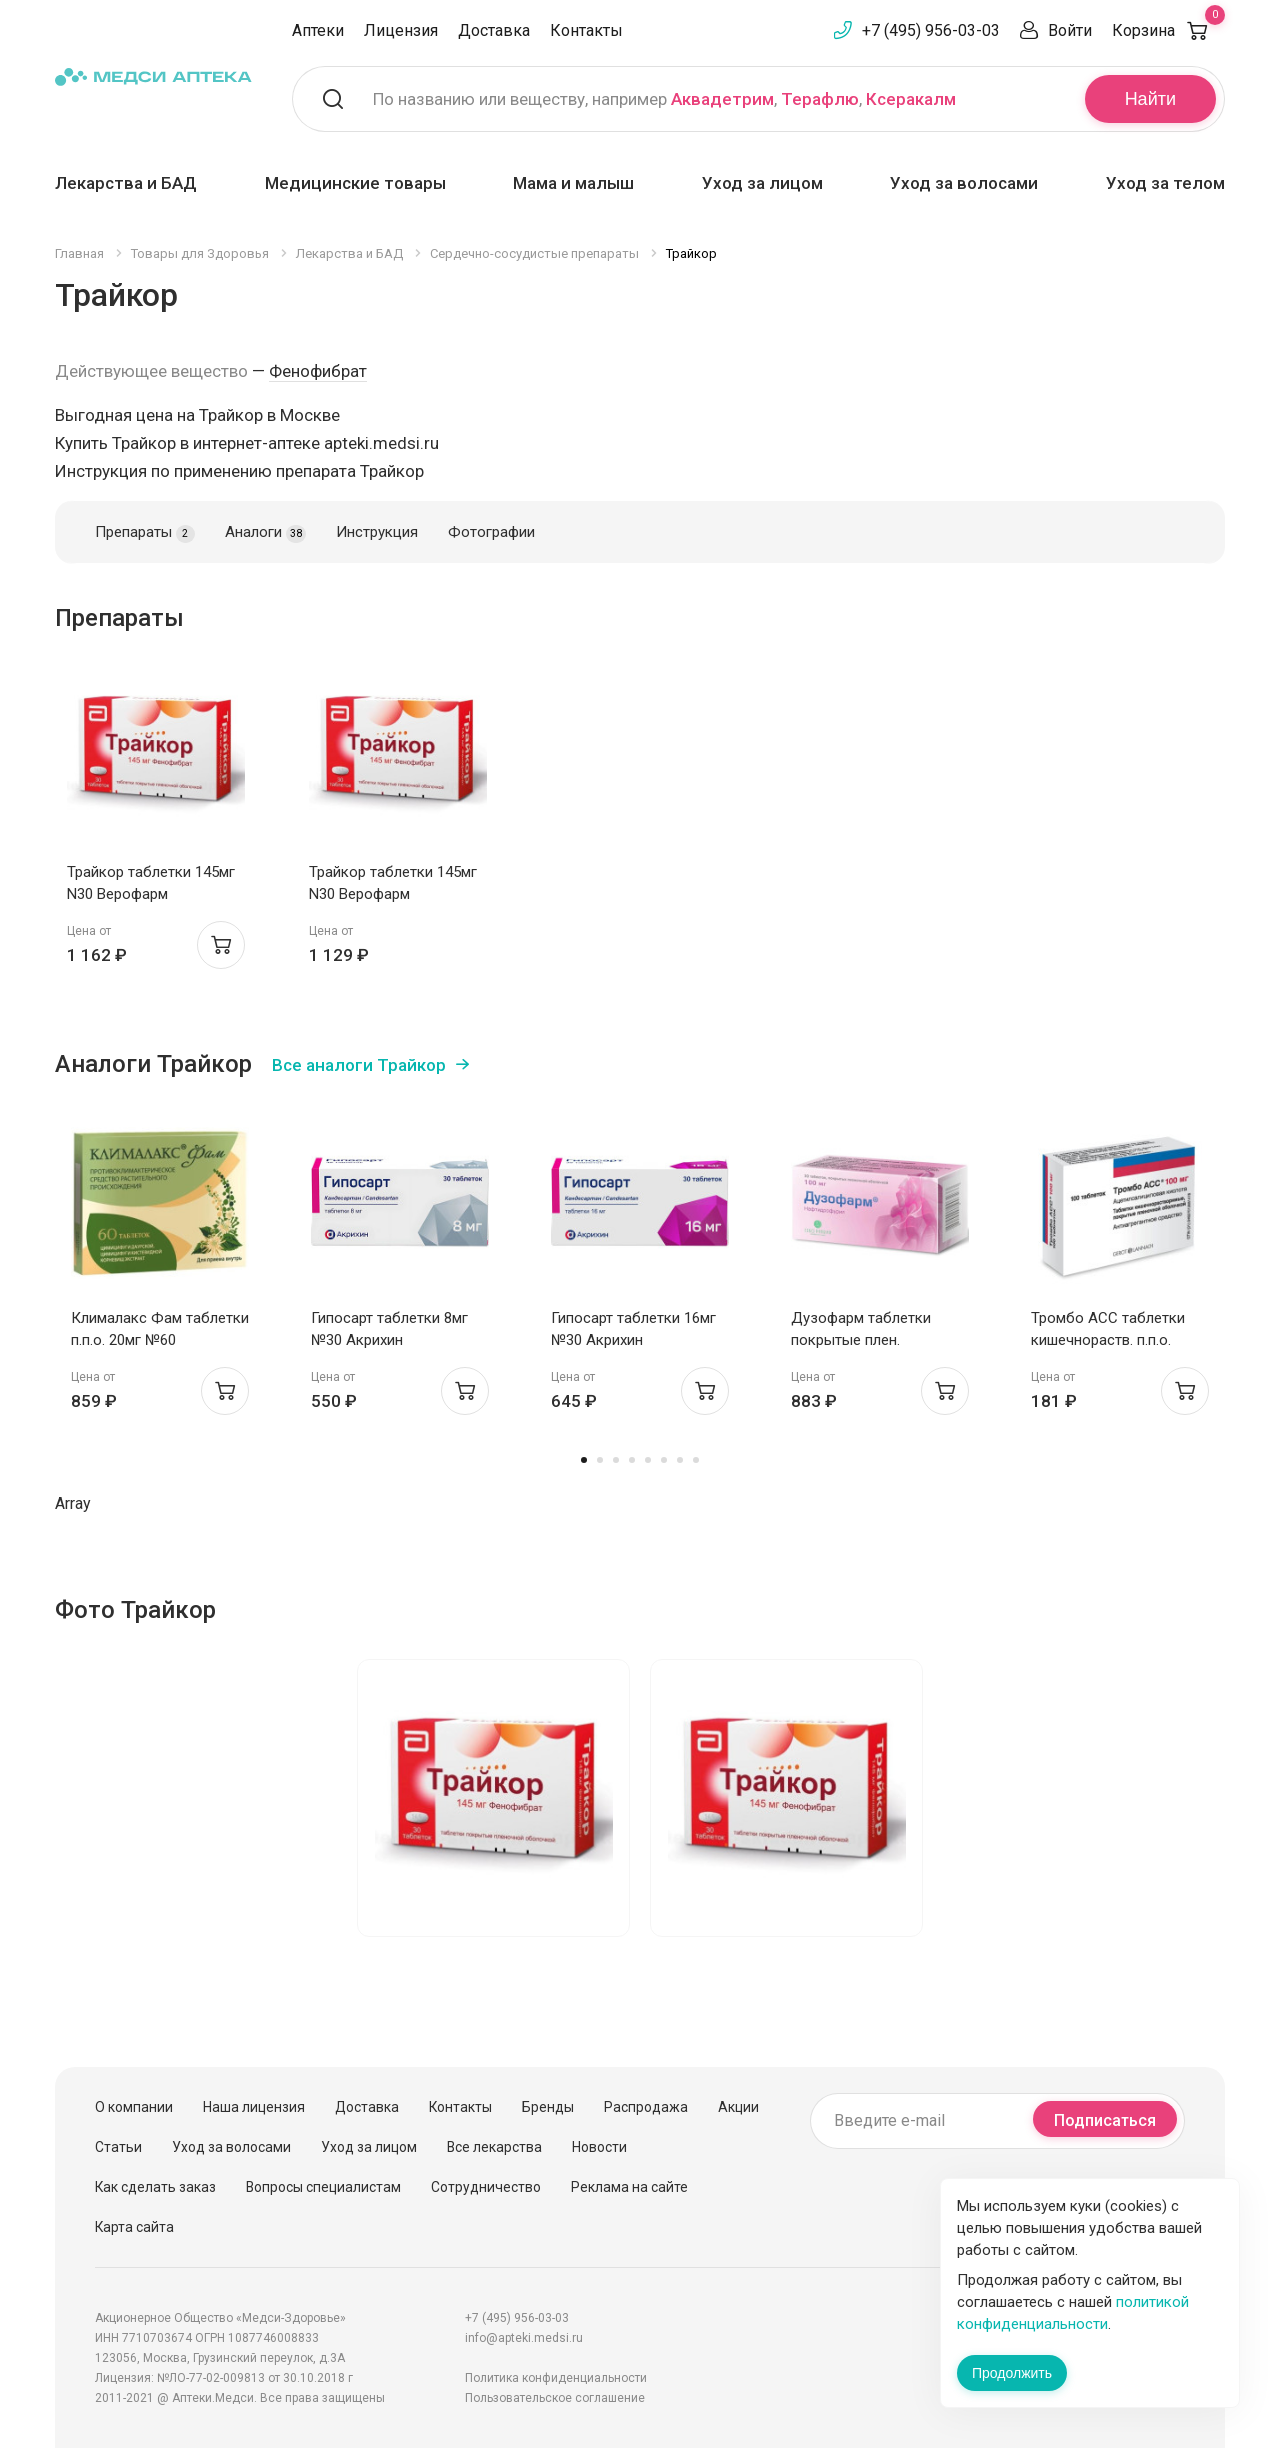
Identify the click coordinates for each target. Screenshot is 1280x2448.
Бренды (548, 2107)
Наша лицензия (254, 2107)
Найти (1150, 99)
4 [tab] (632, 1460)
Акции (738, 2107)
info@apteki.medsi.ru (524, 2338)
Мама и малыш (573, 183)
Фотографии (491, 532)
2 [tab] (600, 1460)
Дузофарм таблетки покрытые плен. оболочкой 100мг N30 (866, 1340)
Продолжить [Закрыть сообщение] (1012, 2373)
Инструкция (377, 532)
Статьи (118, 2147)
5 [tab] (648, 1460)
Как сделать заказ (155, 2187)
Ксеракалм (911, 99)
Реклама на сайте (629, 2187)
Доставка (494, 30)
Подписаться (1105, 2120)
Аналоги (265, 533)
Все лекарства (494, 2147)
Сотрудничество (486, 2187)
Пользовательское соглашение (555, 2398)
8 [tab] (696, 1460)
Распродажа (646, 2107)
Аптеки (318, 30)
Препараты (145, 533)
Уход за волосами (964, 183)
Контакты (586, 30)
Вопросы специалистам (323, 2187)
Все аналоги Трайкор (359, 1065)
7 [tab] (680, 1460)
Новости (599, 2147)
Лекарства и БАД (126, 183)
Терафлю (820, 99)
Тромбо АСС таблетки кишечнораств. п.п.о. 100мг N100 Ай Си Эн (1108, 1340)
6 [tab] (664, 1460)
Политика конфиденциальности (556, 2378)
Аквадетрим (722, 99)
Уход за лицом (762, 183)
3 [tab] (616, 1460)
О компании (134, 2107)
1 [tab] (584, 1460)
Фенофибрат (318, 371)
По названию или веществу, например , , (664, 99)
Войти (1070, 30)
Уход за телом (1165, 183)
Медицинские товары (355, 183)
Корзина (1168, 30)
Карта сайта (134, 2227)
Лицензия (401, 30)
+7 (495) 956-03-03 (931, 30)
